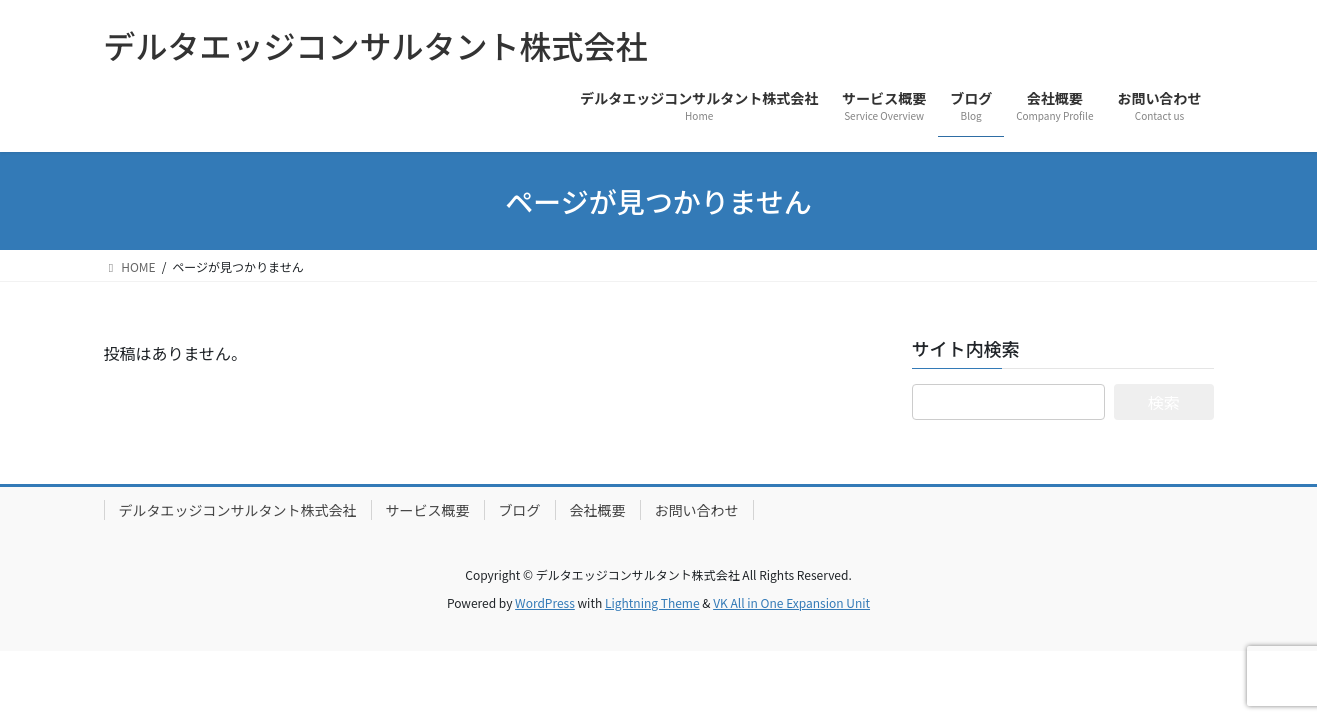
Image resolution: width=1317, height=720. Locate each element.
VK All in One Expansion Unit (791, 602)
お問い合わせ (697, 510)
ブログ (520, 510)
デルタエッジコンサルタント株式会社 (238, 510)
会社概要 (598, 510)
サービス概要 (428, 510)
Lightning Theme (652, 602)
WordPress (545, 602)
